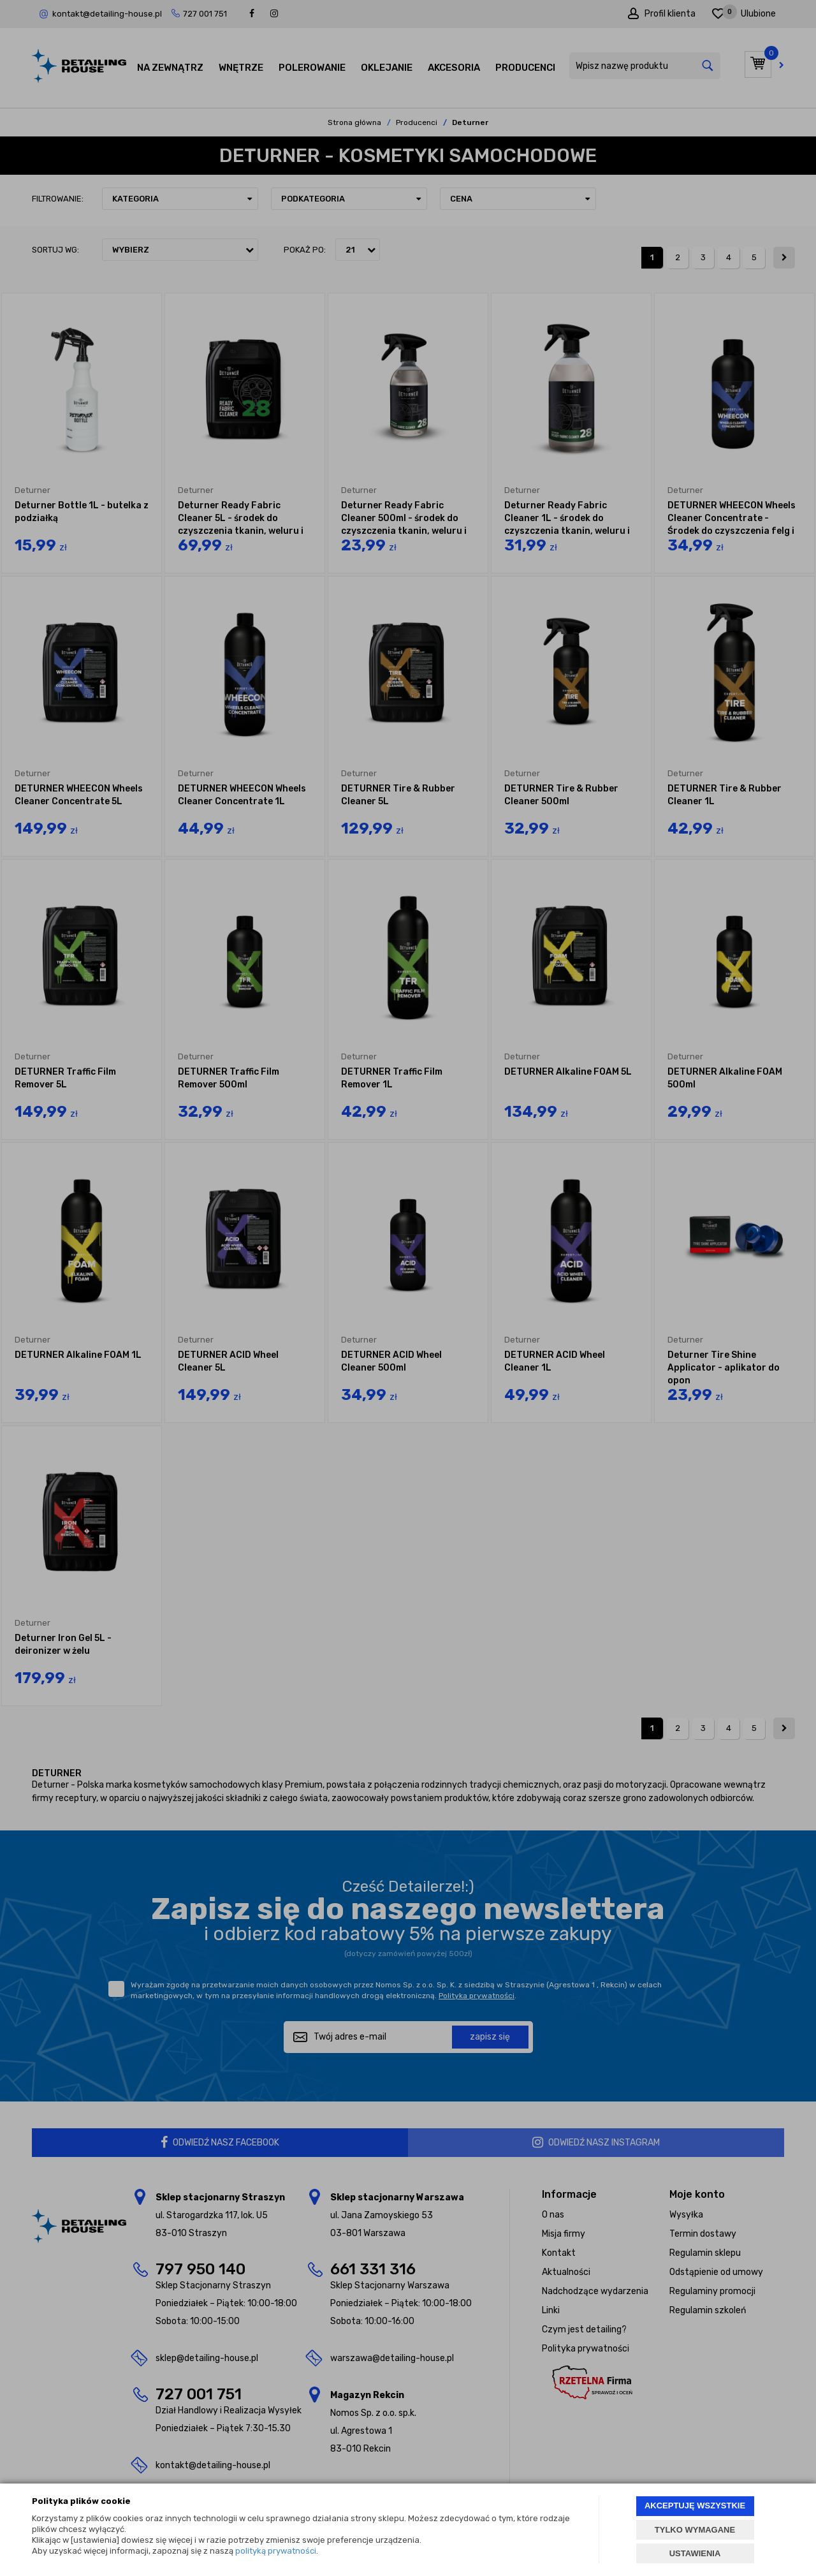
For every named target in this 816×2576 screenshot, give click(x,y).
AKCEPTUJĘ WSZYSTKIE (695, 2505)
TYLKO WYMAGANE (695, 2530)
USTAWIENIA (695, 2553)
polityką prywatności (275, 2551)
